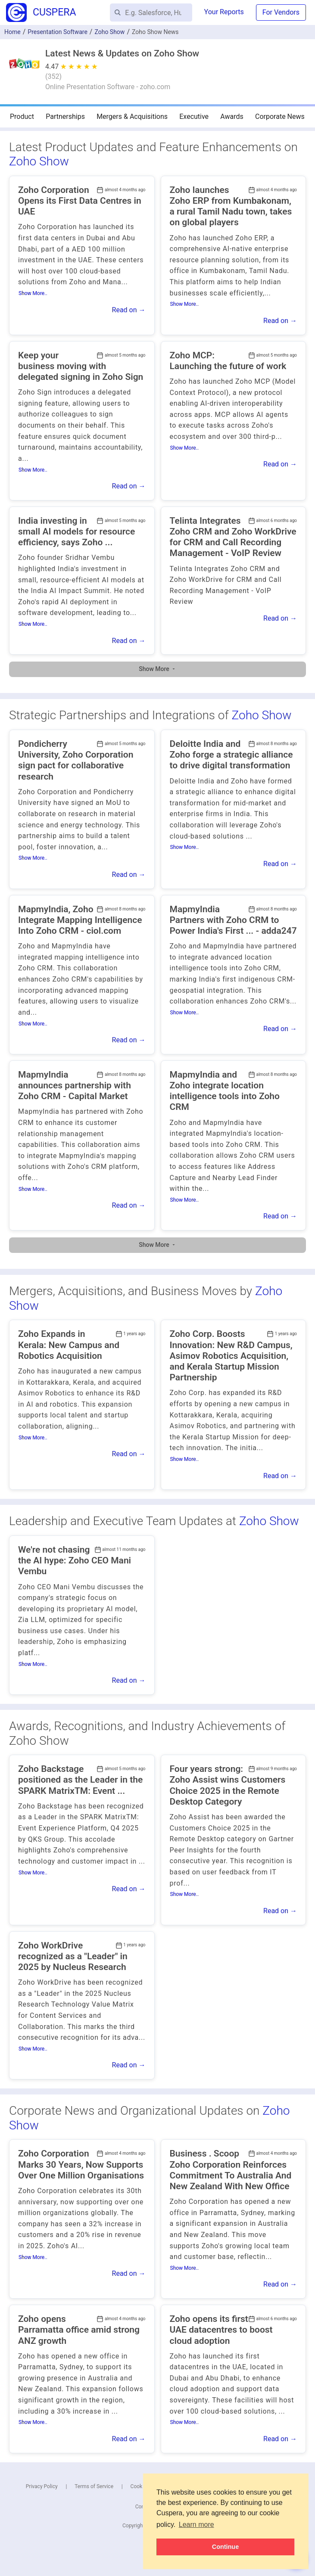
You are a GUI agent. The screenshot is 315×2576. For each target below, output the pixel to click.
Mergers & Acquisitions (132, 116)
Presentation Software (57, 31)
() (53, 76)
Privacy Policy (42, 2486)
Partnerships (65, 116)
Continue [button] (225, 2546)
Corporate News (280, 116)
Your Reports (224, 12)
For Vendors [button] (280, 12)
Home (12, 31)
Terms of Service (94, 2486)
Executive (194, 116)
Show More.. (33, 293)
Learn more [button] (196, 2524)
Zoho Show (39, 161)
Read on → (129, 310)
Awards (231, 116)
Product (22, 116)
